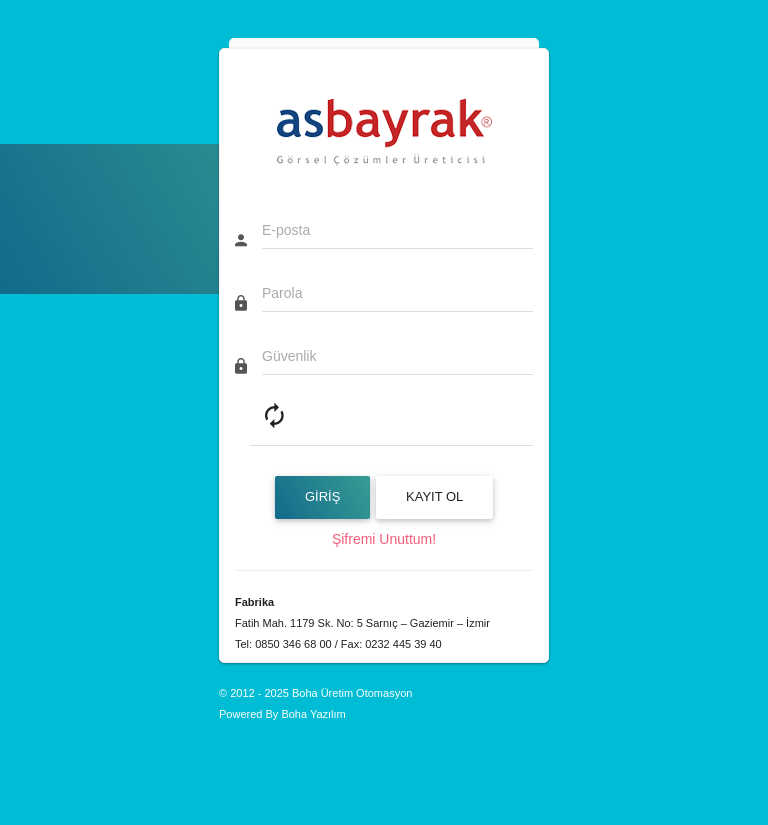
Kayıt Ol (434, 496)
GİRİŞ (322, 496)
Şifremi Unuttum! (384, 539)
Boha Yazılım (313, 714)
